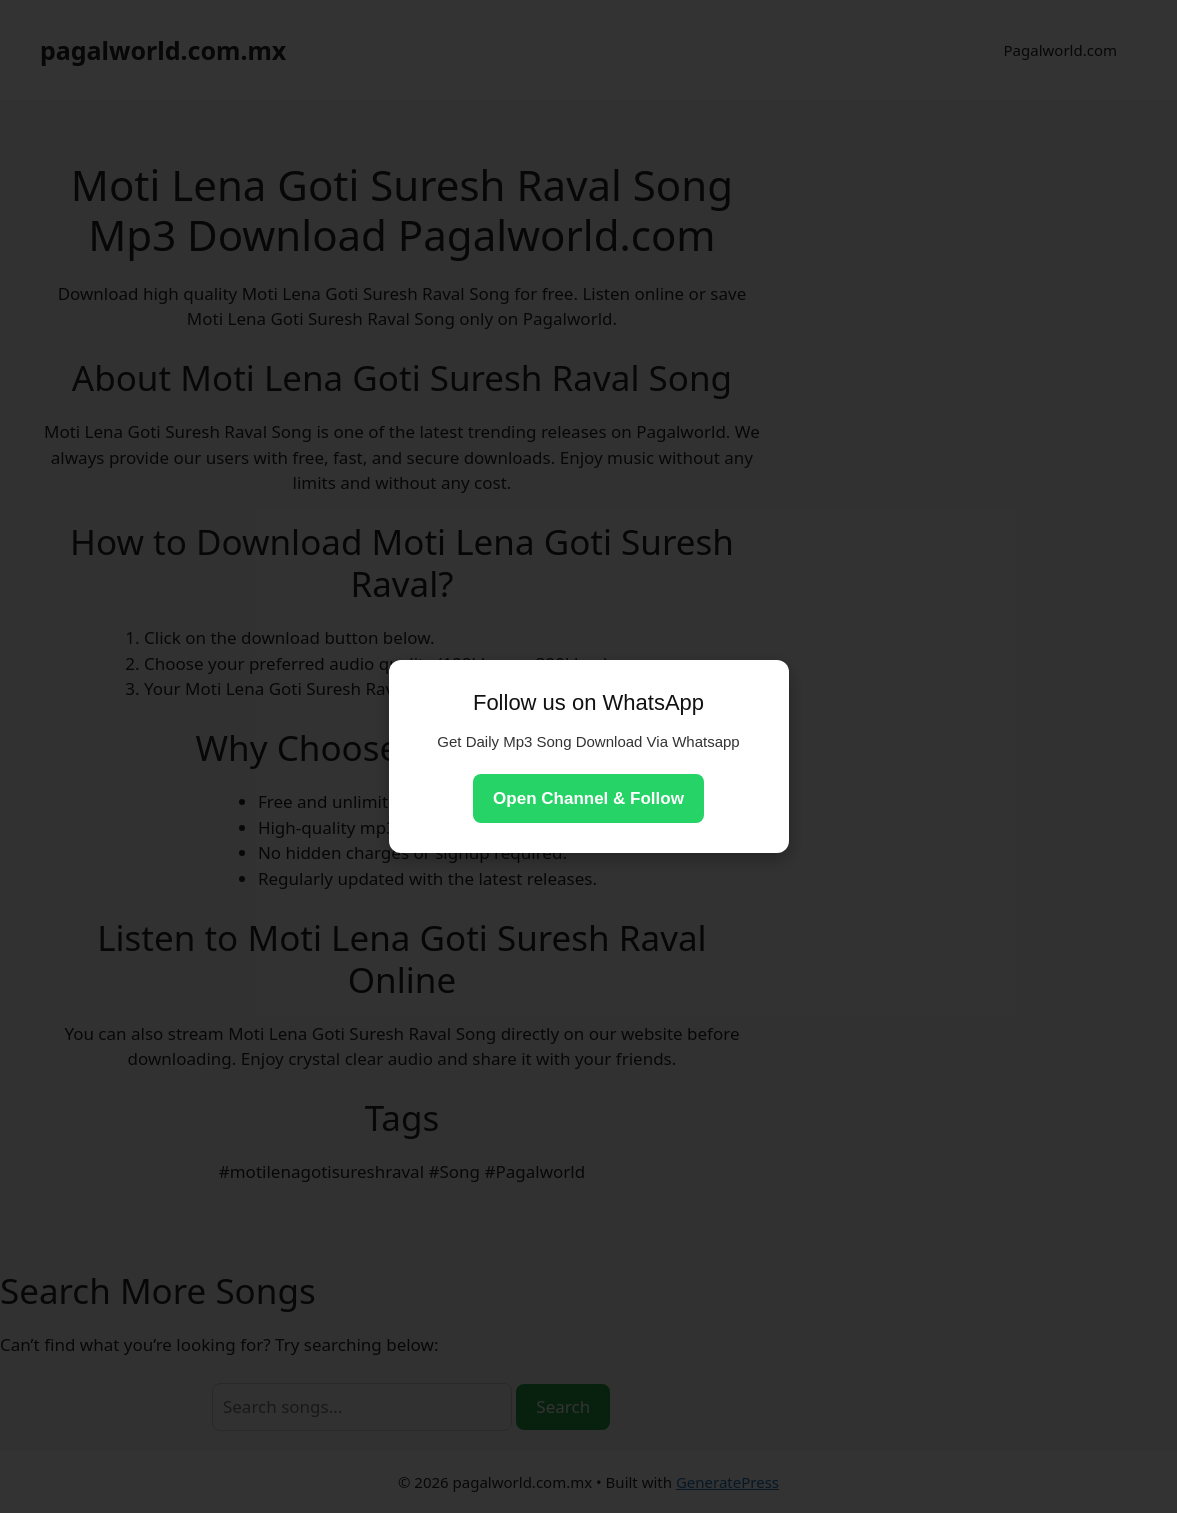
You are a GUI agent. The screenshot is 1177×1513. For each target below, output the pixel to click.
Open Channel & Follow (588, 798)
